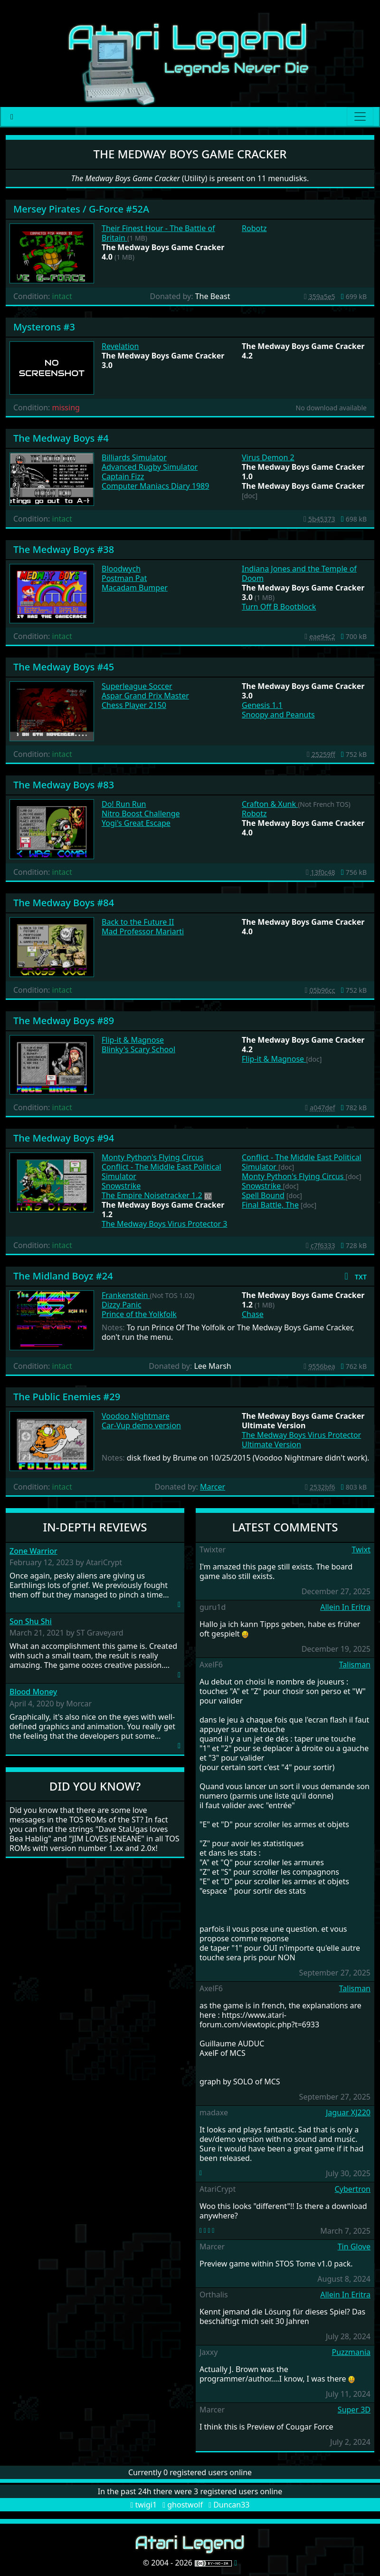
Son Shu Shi (31, 1621)
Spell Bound (263, 1195)
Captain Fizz (123, 476)
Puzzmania (351, 2352)
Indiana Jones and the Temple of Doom (299, 573)
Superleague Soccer (137, 686)
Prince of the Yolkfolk (139, 1314)
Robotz (254, 228)
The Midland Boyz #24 (63, 1275)
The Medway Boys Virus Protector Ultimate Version (301, 1439)
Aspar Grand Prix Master (145, 695)
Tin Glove (354, 2246)
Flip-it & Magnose (133, 1040)
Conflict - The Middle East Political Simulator (161, 1171)
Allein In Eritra (345, 1607)
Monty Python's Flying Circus (152, 1157)
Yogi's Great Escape (136, 823)
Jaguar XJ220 (348, 2112)
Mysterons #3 (44, 326)
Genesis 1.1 (262, 705)
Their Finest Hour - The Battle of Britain (158, 233)
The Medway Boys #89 (63, 1020)
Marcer (212, 1487)
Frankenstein (126, 1295)
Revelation (120, 346)
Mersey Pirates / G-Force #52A (81, 209)
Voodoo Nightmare (136, 1416)
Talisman (354, 1664)
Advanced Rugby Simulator (150, 467)
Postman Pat (124, 578)
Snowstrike (121, 1186)
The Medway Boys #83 (63, 784)
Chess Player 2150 (134, 705)
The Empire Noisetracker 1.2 (152, 1195)
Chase (253, 1314)
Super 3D (354, 2409)
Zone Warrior (33, 1551)
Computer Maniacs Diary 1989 (155, 486)
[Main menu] (360, 116)
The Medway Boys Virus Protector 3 (165, 1224)
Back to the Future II (138, 922)
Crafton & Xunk (270, 804)
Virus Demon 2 (268, 457)
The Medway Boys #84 (63, 902)
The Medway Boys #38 (63, 549)
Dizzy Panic (122, 1304)
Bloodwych (121, 568)
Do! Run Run (124, 804)
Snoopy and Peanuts (278, 714)
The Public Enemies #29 (66, 1396)
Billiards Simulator (134, 457)
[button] (354, 1276)
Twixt (361, 1549)
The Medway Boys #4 (61, 438)
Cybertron (352, 2189)
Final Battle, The (270, 1205)
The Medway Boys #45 (63, 666)
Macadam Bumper (135, 587)
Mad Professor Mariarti (143, 931)
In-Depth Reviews (95, 1527)
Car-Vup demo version (141, 1425)
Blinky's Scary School (138, 1049)
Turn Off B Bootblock (279, 606)
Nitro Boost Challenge (141, 813)
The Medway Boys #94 (63, 1138)
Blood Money (33, 1691)
